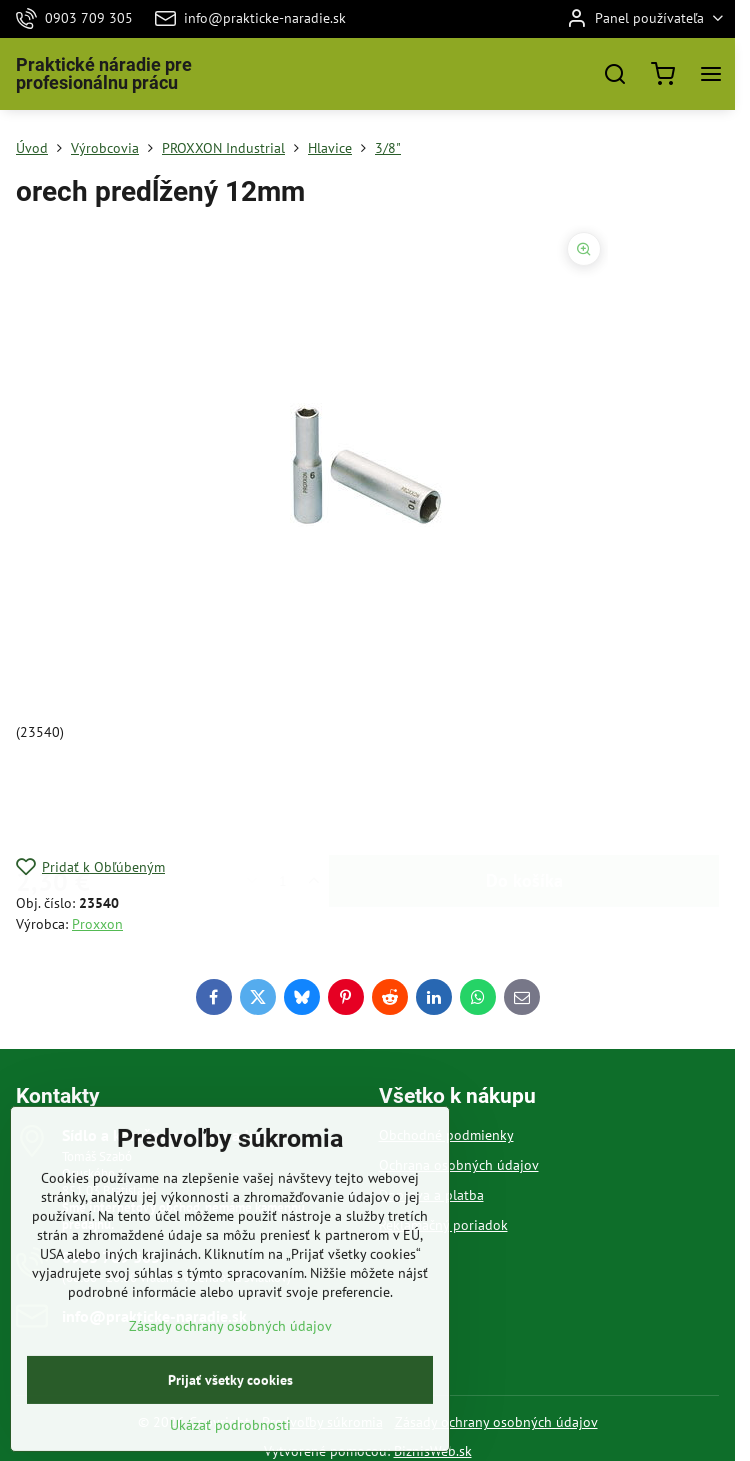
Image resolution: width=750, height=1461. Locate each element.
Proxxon (97, 924)
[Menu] (711, 74)
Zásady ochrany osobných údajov (496, 1422)
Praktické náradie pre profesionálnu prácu (104, 74)
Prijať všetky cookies (230, 1428)
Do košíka (524, 799)
